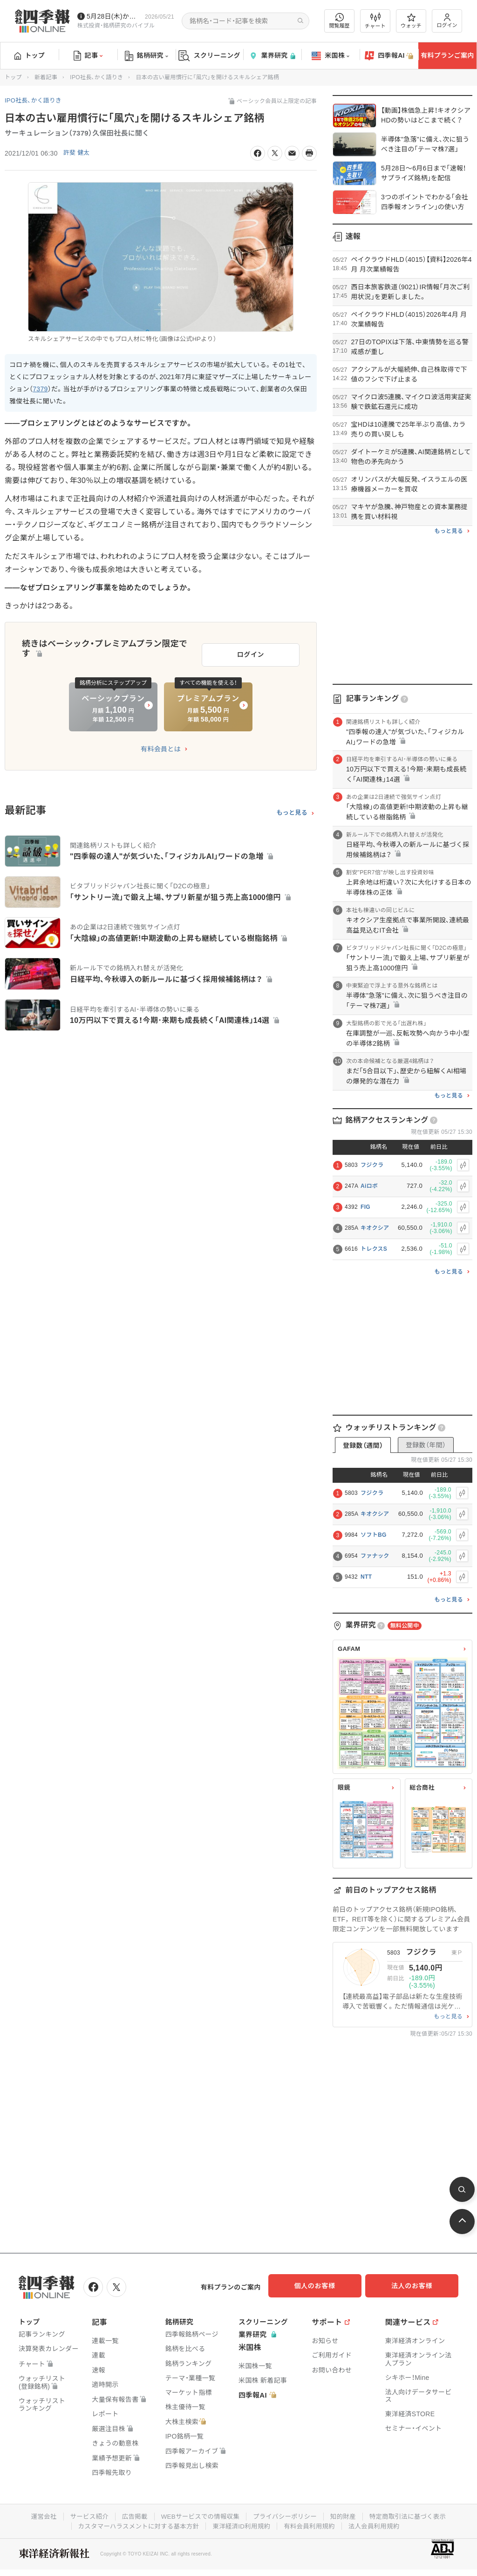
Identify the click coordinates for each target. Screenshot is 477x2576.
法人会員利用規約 (378, 2524)
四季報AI (389, 56)
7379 (40, 389)
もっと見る (291, 809)
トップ (29, 55)
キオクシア (375, 1228)
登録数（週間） (363, 1445)
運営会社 (37, 2514)
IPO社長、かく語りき (96, 77)
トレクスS (374, 1249)
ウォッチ (411, 21)
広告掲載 (130, 2514)
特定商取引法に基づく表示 (413, 2514)
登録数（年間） (426, 1445)
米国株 (330, 56)
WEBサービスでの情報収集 (198, 2514)
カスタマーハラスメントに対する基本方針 (135, 2524)
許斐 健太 (77, 153)
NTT (366, 1577)
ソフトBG (374, 1535)
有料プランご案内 (447, 55)
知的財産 (346, 2514)
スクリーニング (209, 55)
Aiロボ (369, 1186)
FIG (365, 1207)
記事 (88, 56)
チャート (375, 21)
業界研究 (272, 55)
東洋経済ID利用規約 (242, 2524)
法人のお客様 (416, 2286)
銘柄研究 (146, 56)
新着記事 (45, 77)
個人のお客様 (323, 2286)
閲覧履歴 (339, 20)
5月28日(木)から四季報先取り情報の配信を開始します (114, 16)
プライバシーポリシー (286, 2514)
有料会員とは (161, 745)
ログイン (447, 21)
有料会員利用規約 (312, 2524)
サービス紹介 (84, 2514)
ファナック (375, 1556)
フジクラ (372, 1165)
